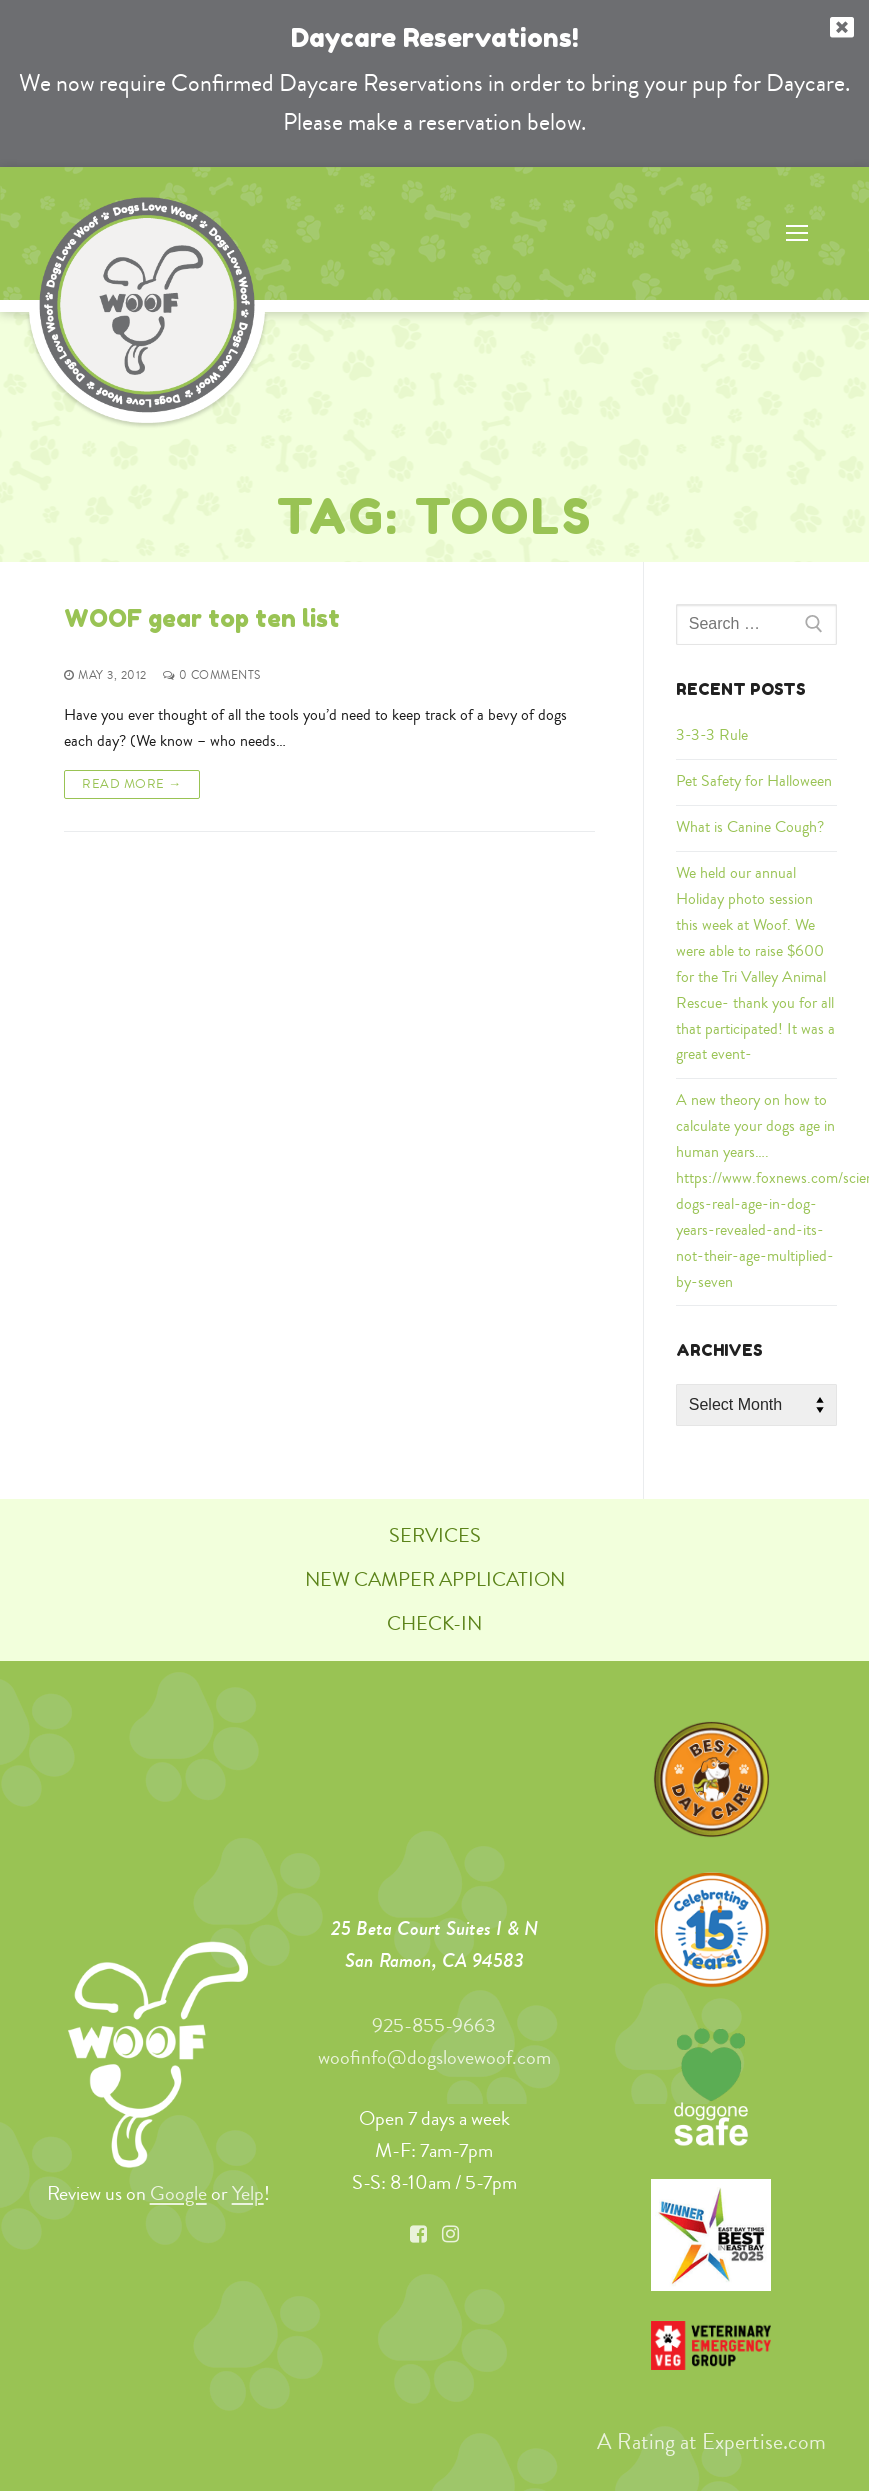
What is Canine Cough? (750, 827)
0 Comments (212, 675)
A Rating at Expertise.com (710, 2442)
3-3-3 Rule (712, 735)
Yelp (248, 2193)
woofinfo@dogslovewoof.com (434, 2057)
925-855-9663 (434, 2025)
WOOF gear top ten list (202, 618)
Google (178, 2193)
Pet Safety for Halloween (754, 781)
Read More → (132, 783)
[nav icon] (797, 234)
